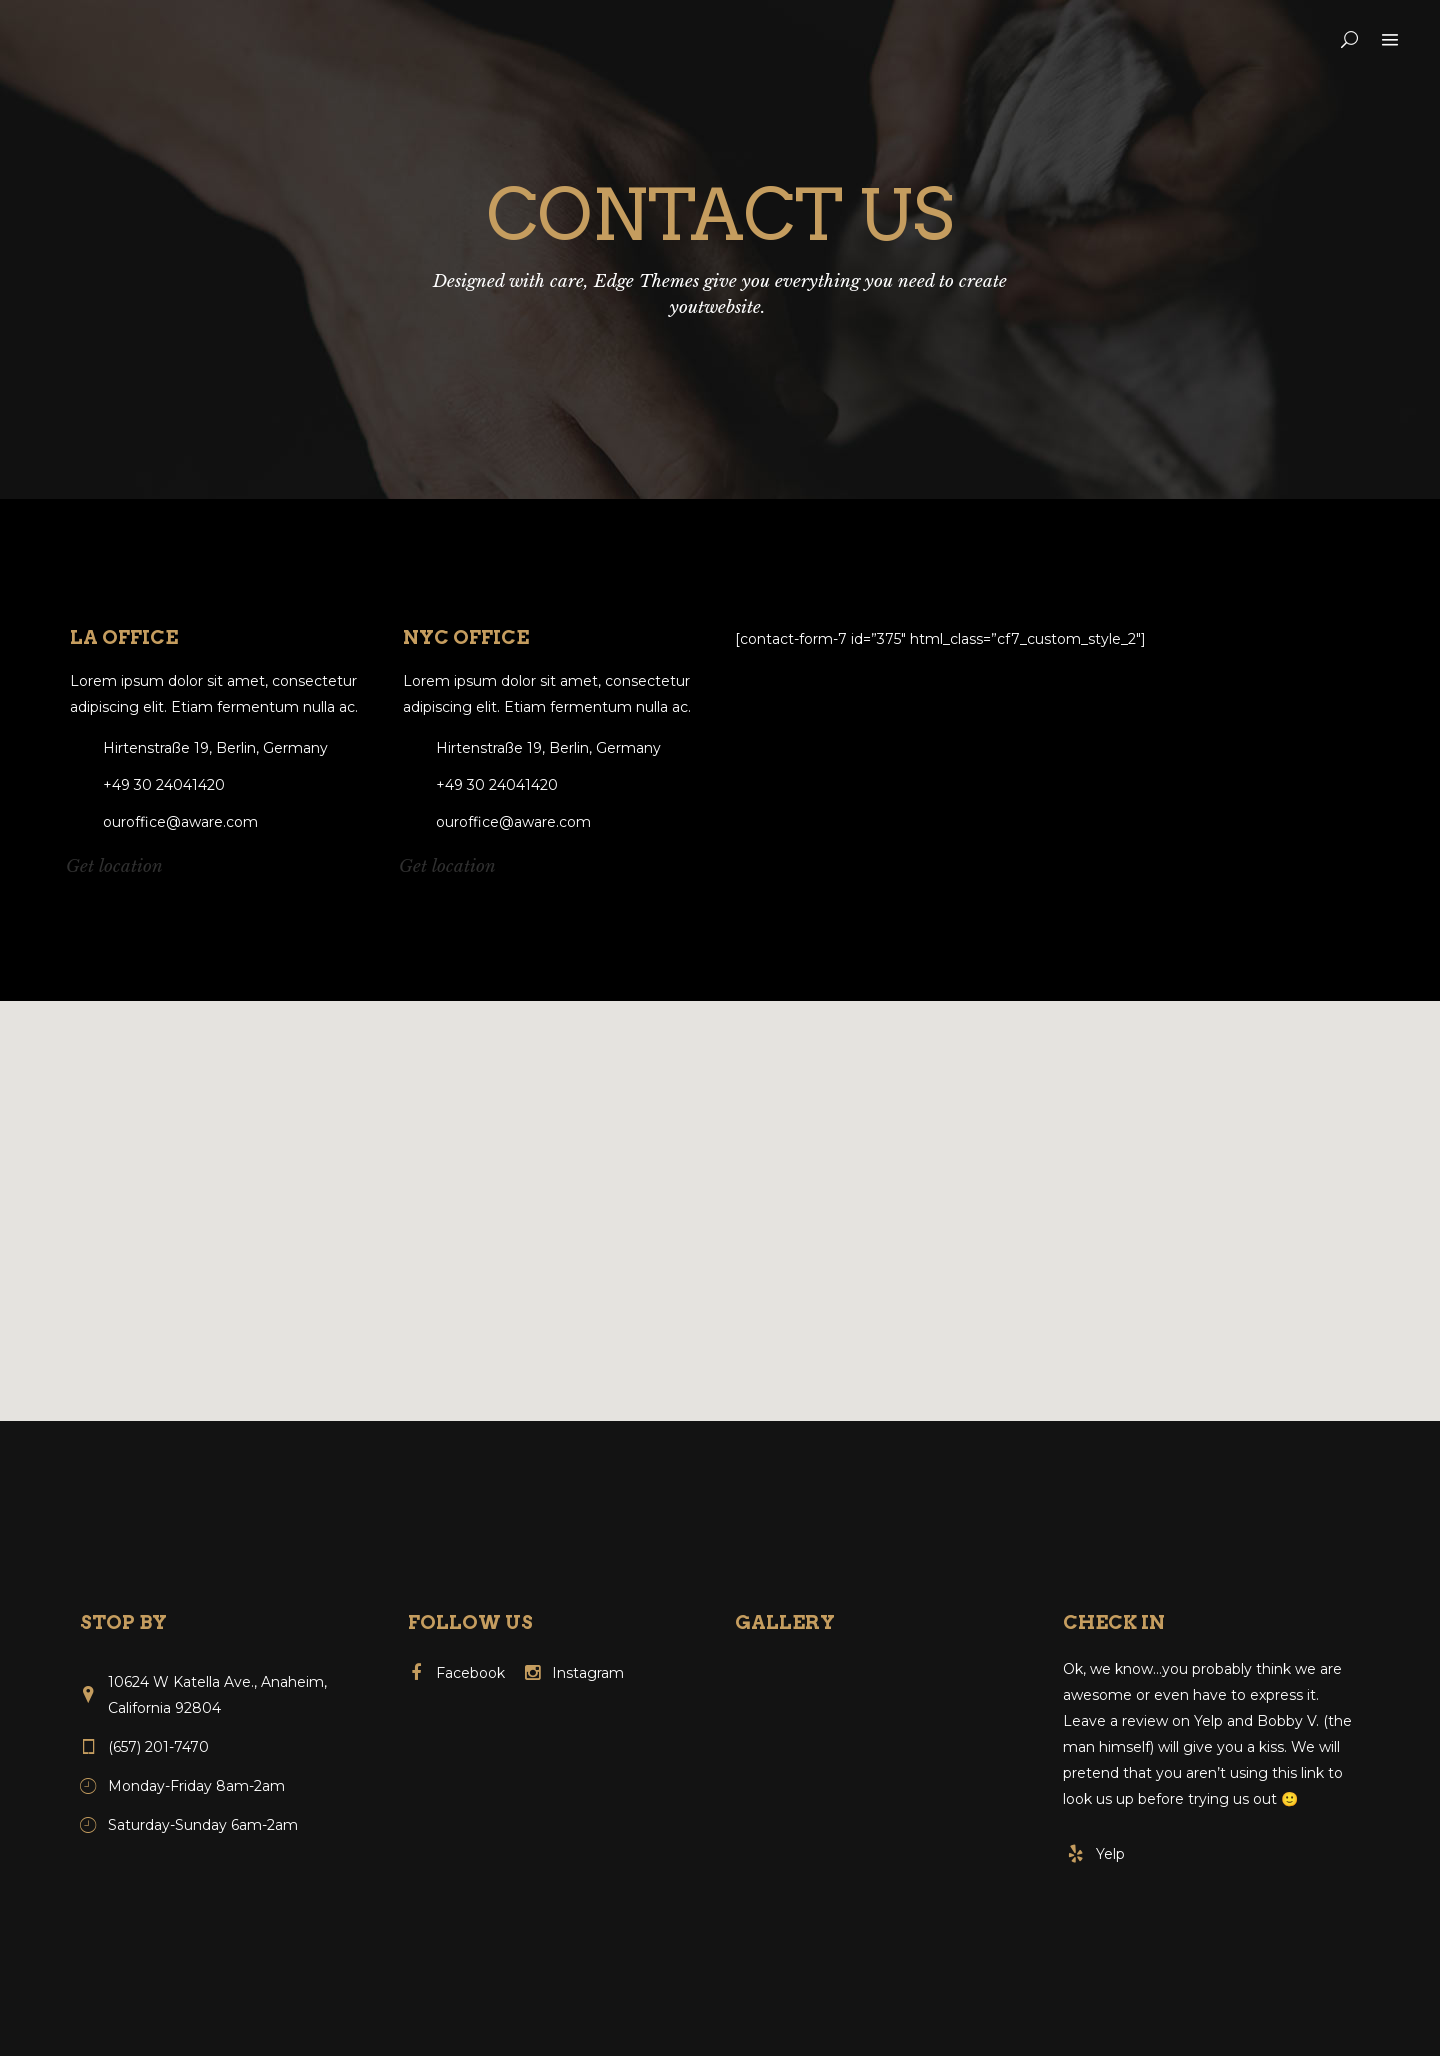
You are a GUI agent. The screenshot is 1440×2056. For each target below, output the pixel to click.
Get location (114, 866)
